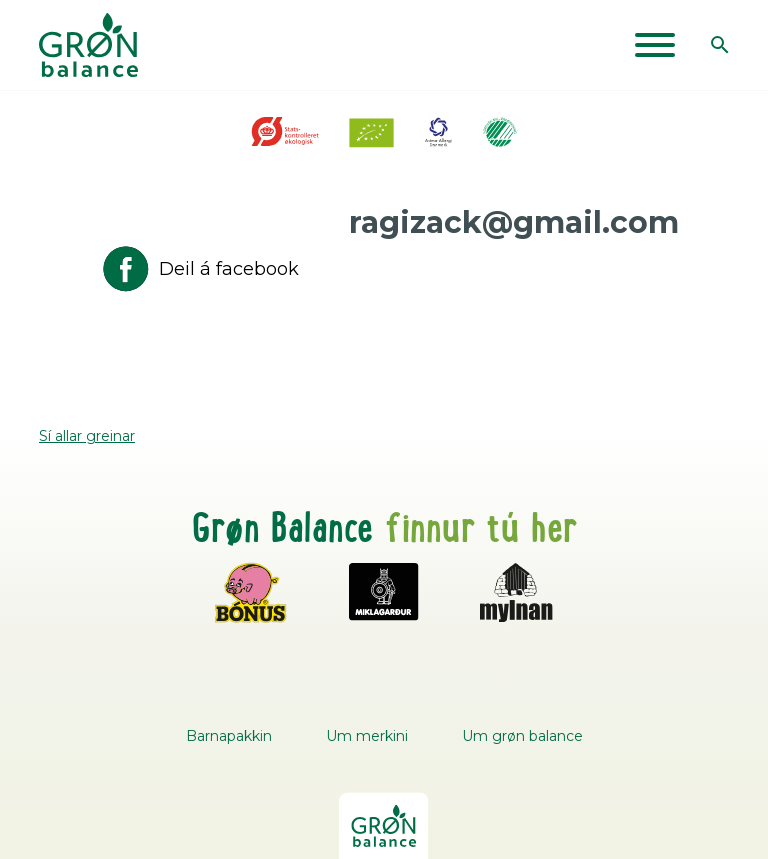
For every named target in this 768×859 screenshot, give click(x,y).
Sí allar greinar (87, 436)
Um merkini (367, 736)
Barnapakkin (229, 736)
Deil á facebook (199, 269)
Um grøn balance (522, 736)
